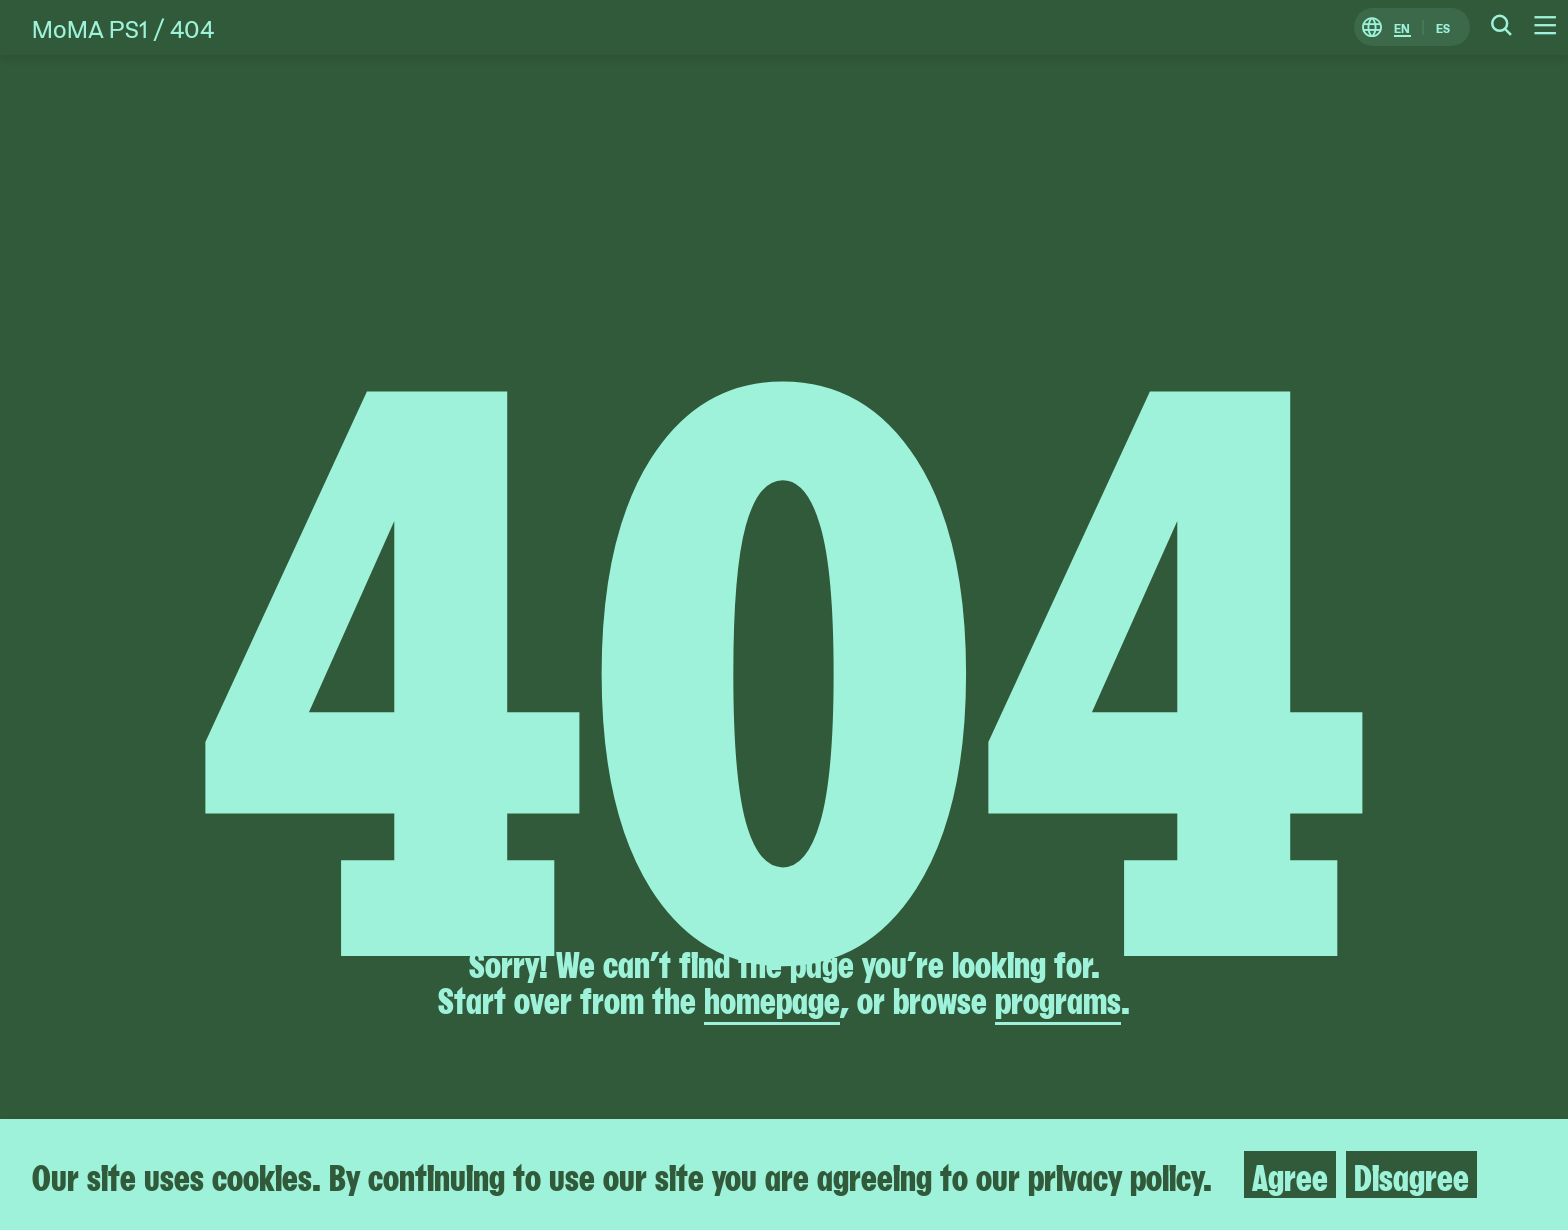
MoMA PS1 (90, 27)
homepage (772, 998)
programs (1058, 998)
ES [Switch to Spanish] (1443, 27)
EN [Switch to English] (1402, 27)
